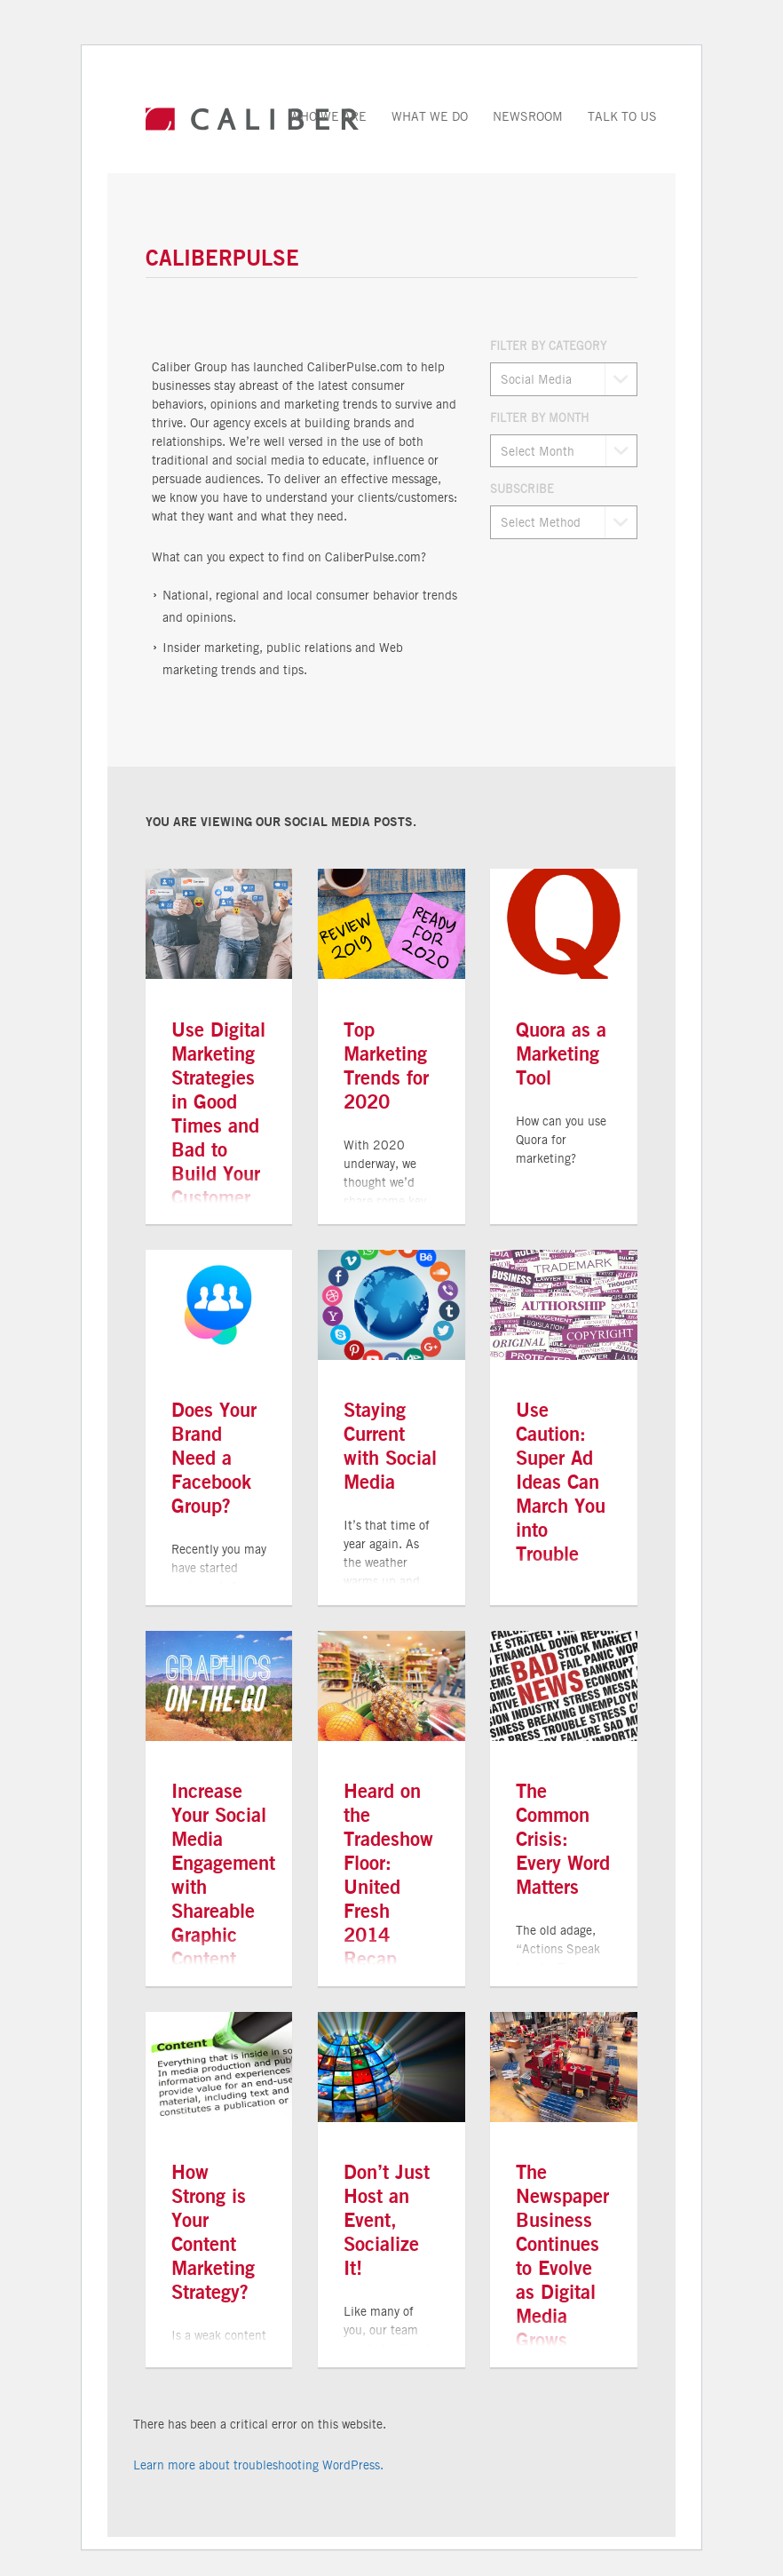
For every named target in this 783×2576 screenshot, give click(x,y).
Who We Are (328, 116)
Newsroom (528, 116)
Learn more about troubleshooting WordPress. (258, 2465)
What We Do (430, 116)
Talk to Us (622, 116)
